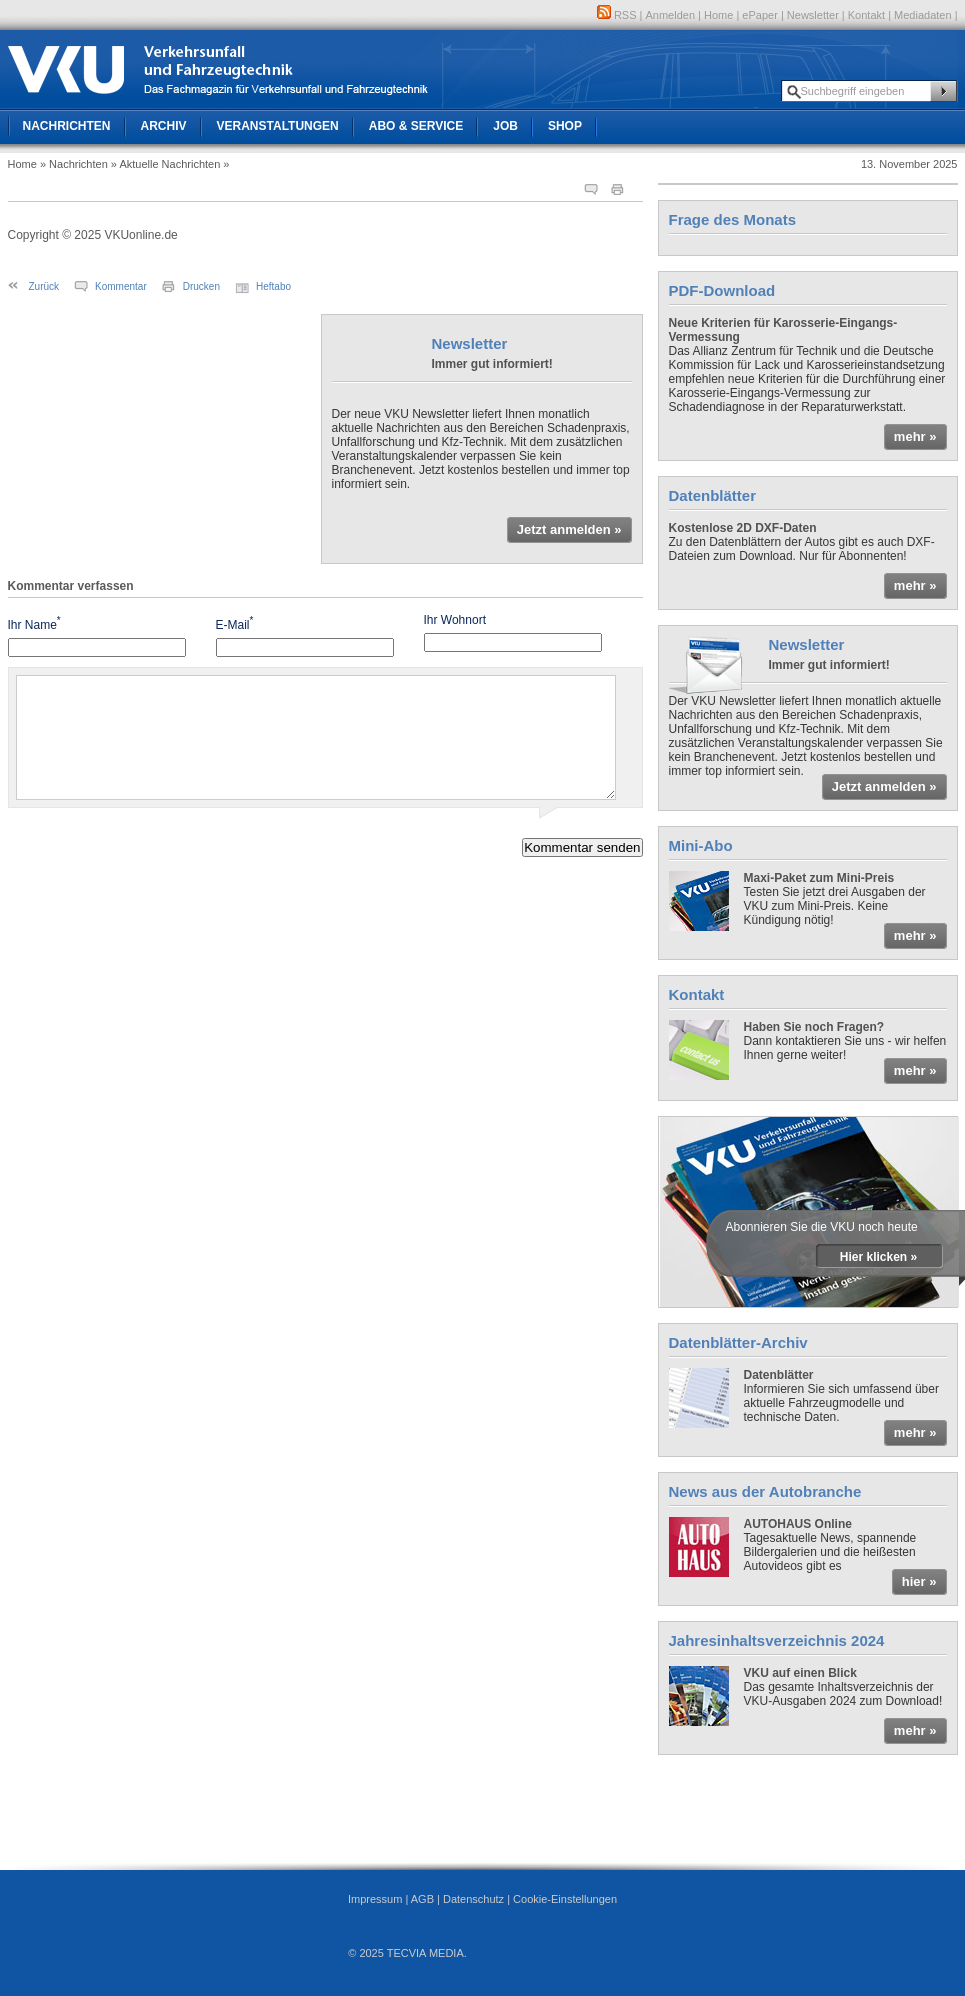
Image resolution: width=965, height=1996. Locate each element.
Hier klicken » (878, 1257)
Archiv (164, 126)
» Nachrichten (74, 164)
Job (505, 126)
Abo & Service (416, 126)
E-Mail (235, 623)
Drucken (201, 286)
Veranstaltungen (278, 126)
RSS (617, 15)
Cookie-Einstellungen (565, 1899)
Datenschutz (473, 1899)
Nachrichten (67, 126)
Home (718, 15)
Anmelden (671, 15)
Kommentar (121, 286)
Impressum (375, 1899)
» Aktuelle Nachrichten (165, 164)
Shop (565, 126)
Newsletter (813, 15)
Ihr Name (34, 623)
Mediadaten (923, 15)
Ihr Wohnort (455, 620)
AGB (422, 1899)
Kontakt (866, 15)
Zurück (44, 286)
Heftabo (273, 286)
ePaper (759, 15)
